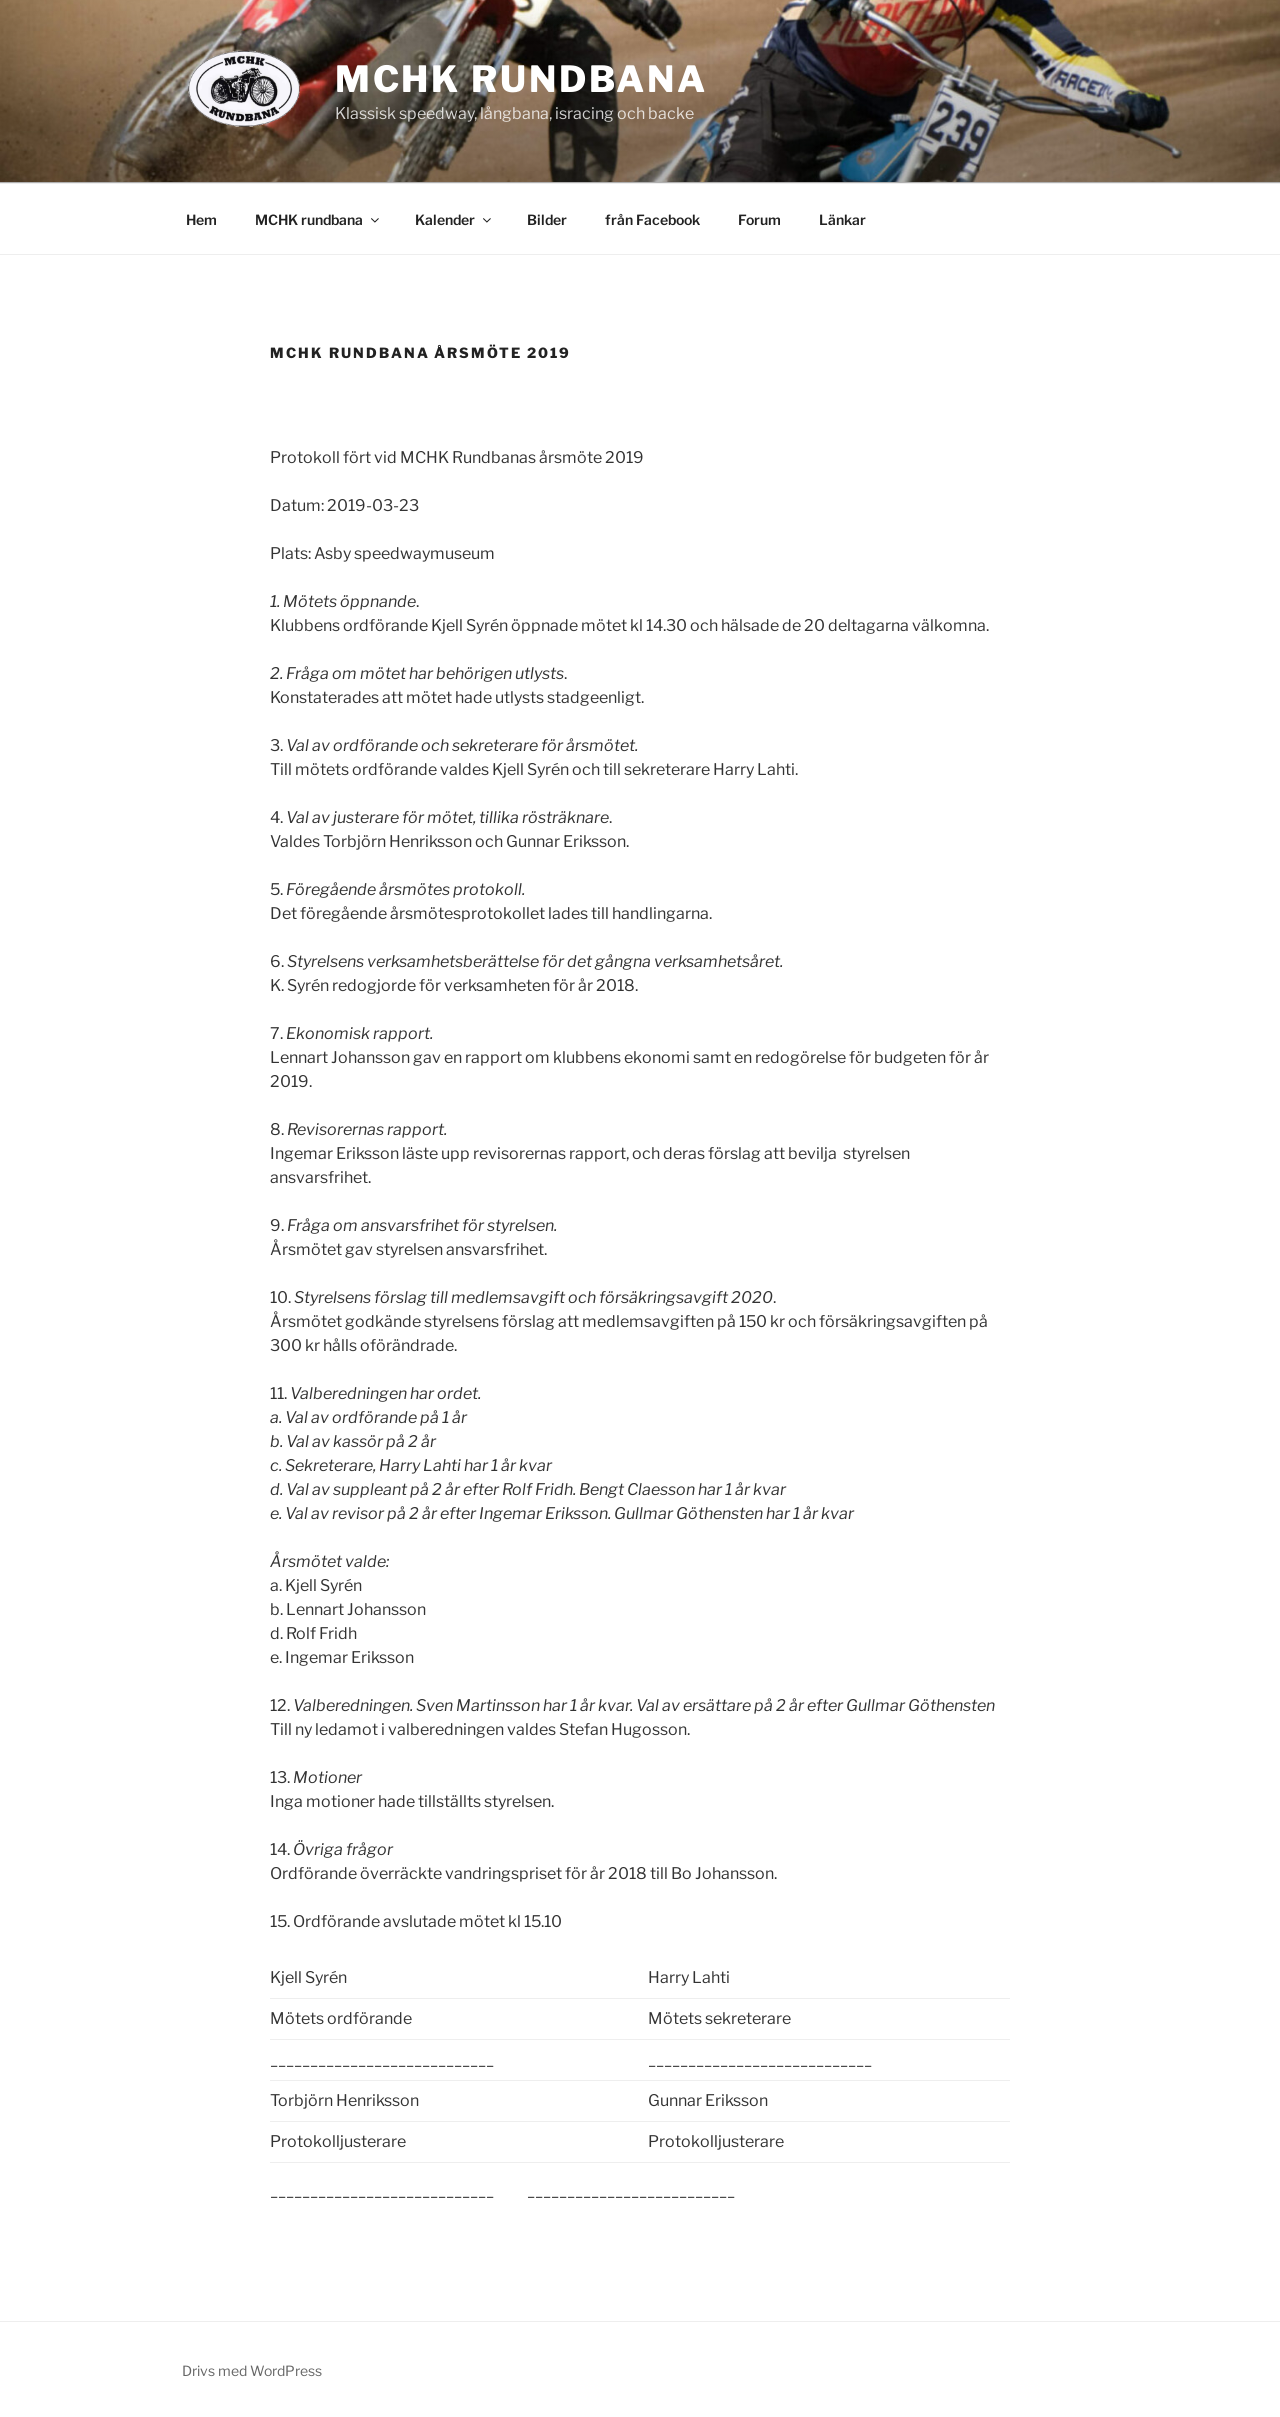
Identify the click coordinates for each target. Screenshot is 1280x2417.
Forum (759, 219)
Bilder (547, 219)
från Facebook (652, 219)
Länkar (842, 219)
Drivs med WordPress (252, 2370)
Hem (201, 219)
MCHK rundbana (521, 79)
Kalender (454, 219)
